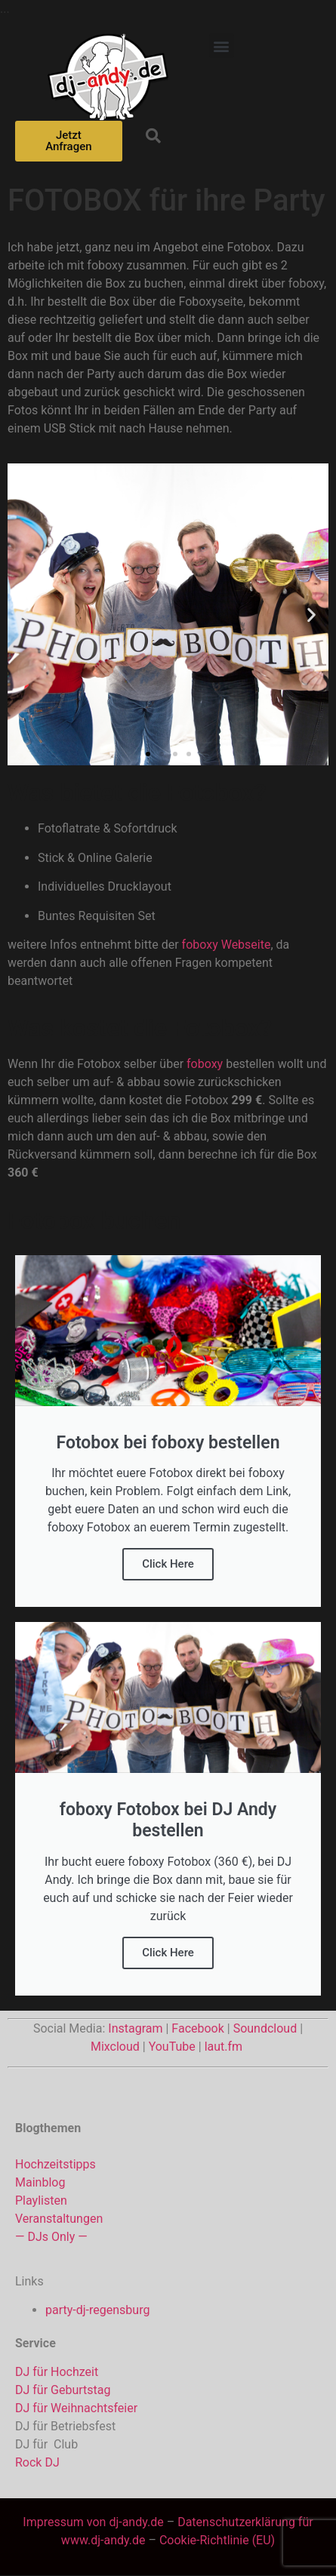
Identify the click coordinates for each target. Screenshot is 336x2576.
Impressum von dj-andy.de (93, 2522)
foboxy (105, 265)
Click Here (168, 1564)
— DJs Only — (51, 2237)
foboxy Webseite (226, 944)
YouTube (172, 2046)
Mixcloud (115, 2046)
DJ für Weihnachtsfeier (76, 2408)
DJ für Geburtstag (62, 2390)
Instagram (135, 2028)
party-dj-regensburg (97, 2310)
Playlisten (41, 2200)
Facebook (197, 2028)
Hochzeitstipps (55, 2164)
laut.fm (223, 2046)
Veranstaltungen (59, 2218)
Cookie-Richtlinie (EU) (217, 2540)
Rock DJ (37, 2462)
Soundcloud (265, 2028)
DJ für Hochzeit (56, 2372)
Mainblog (40, 2182)
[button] (221, 45)
